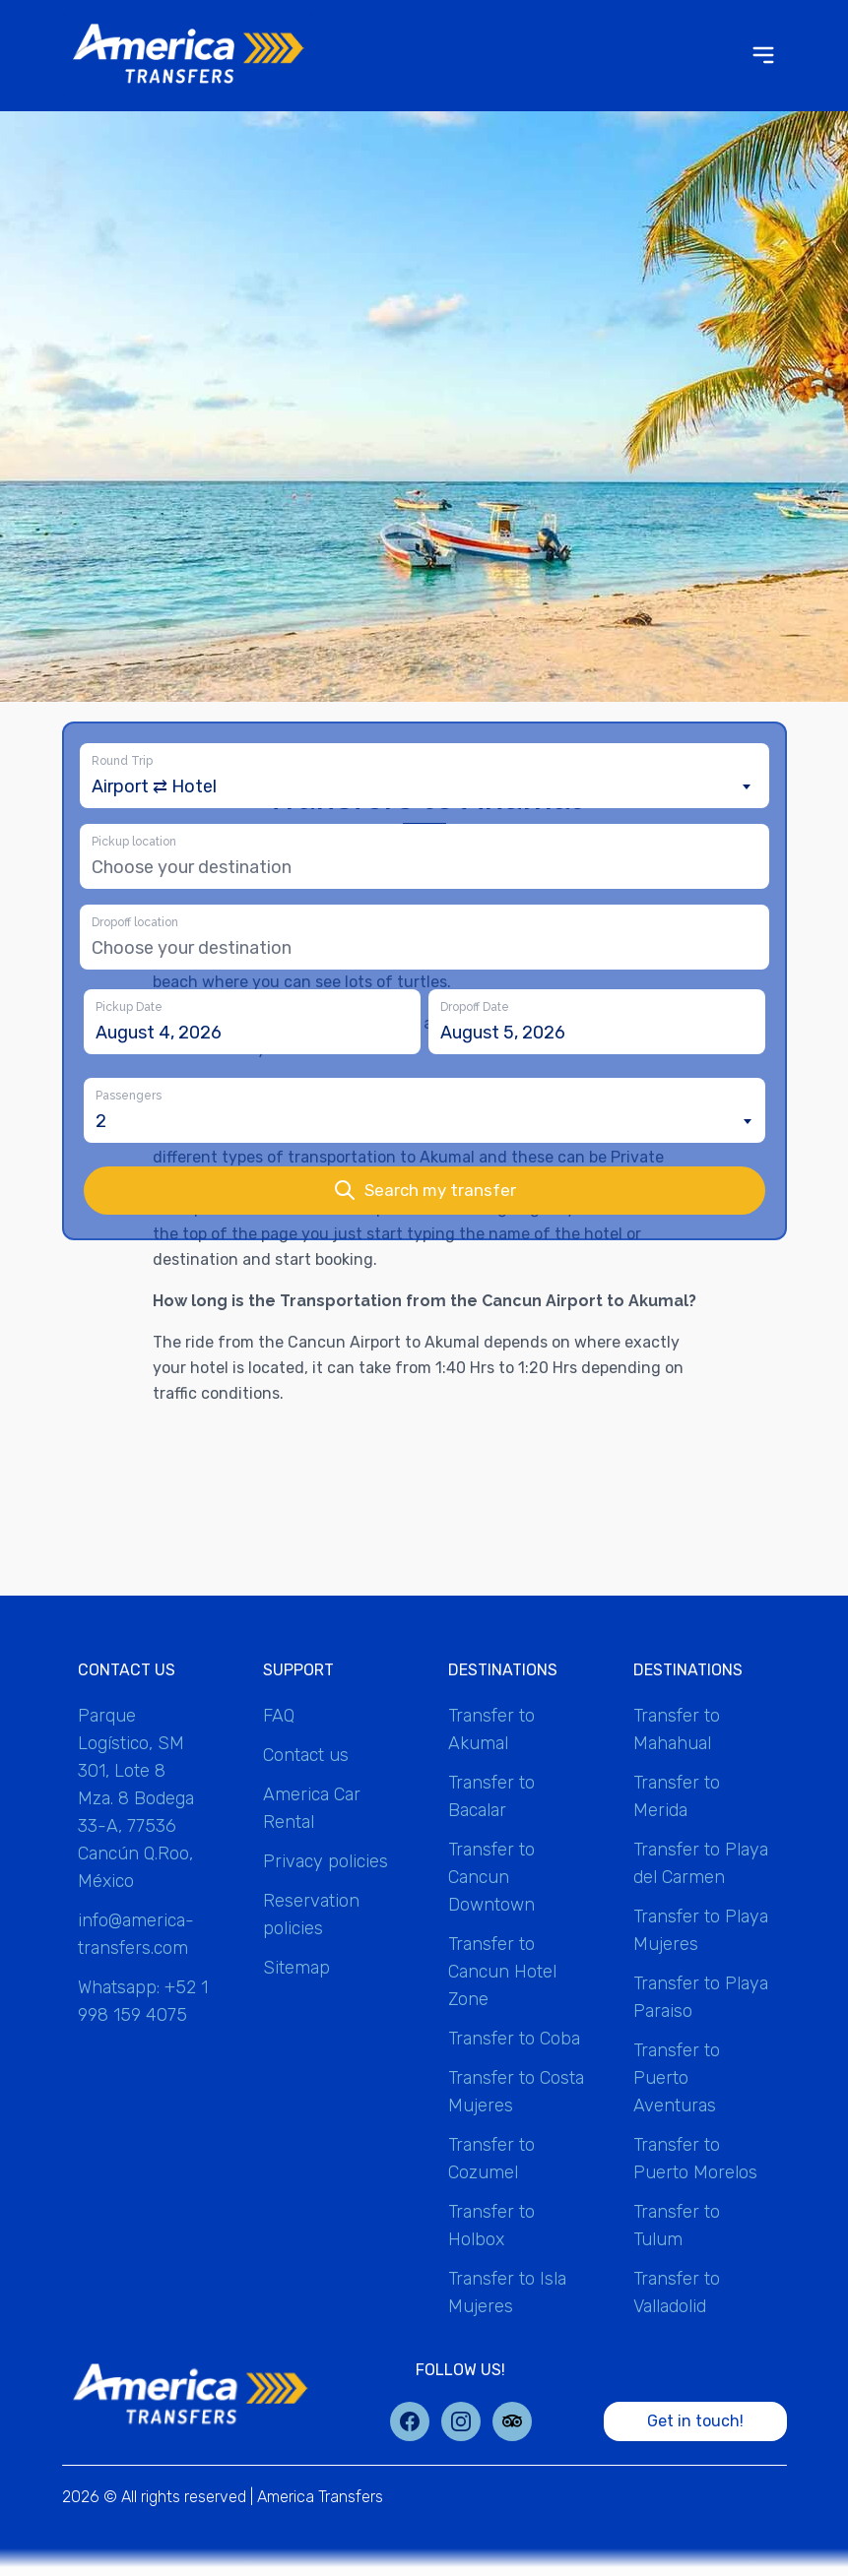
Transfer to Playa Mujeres (700, 1930)
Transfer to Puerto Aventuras (676, 2078)
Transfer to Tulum (676, 2225)
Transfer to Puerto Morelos (695, 2158)
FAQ (278, 1716)
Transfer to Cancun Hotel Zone (502, 1971)
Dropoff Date (474, 1007)
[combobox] (424, 786)
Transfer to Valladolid (676, 2292)
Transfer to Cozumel (491, 2158)
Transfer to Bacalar (491, 1796)
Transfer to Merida (676, 1796)
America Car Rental (311, 1808)
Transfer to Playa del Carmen (700, 1863)
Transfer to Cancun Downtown (491, 1877)
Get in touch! (695, 2421)
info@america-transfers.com (136, 1934)
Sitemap (296, 1968)
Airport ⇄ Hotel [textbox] (154, 786)
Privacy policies (325, 1861)
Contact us (306, 1755)
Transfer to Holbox (491, 2225)
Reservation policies (311, 1914)
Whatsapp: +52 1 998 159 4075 (143, 2001)
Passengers (129, 1095)
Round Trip (122, 761)
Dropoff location (135, 922)
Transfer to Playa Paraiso (700, 1997)
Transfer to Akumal (491, 1729)
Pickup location (134, 841)
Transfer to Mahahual (676, 1729)
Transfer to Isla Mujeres (507, 2292)
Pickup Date (129, 1007)
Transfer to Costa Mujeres (516, 2091)
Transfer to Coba (514, 2038)
